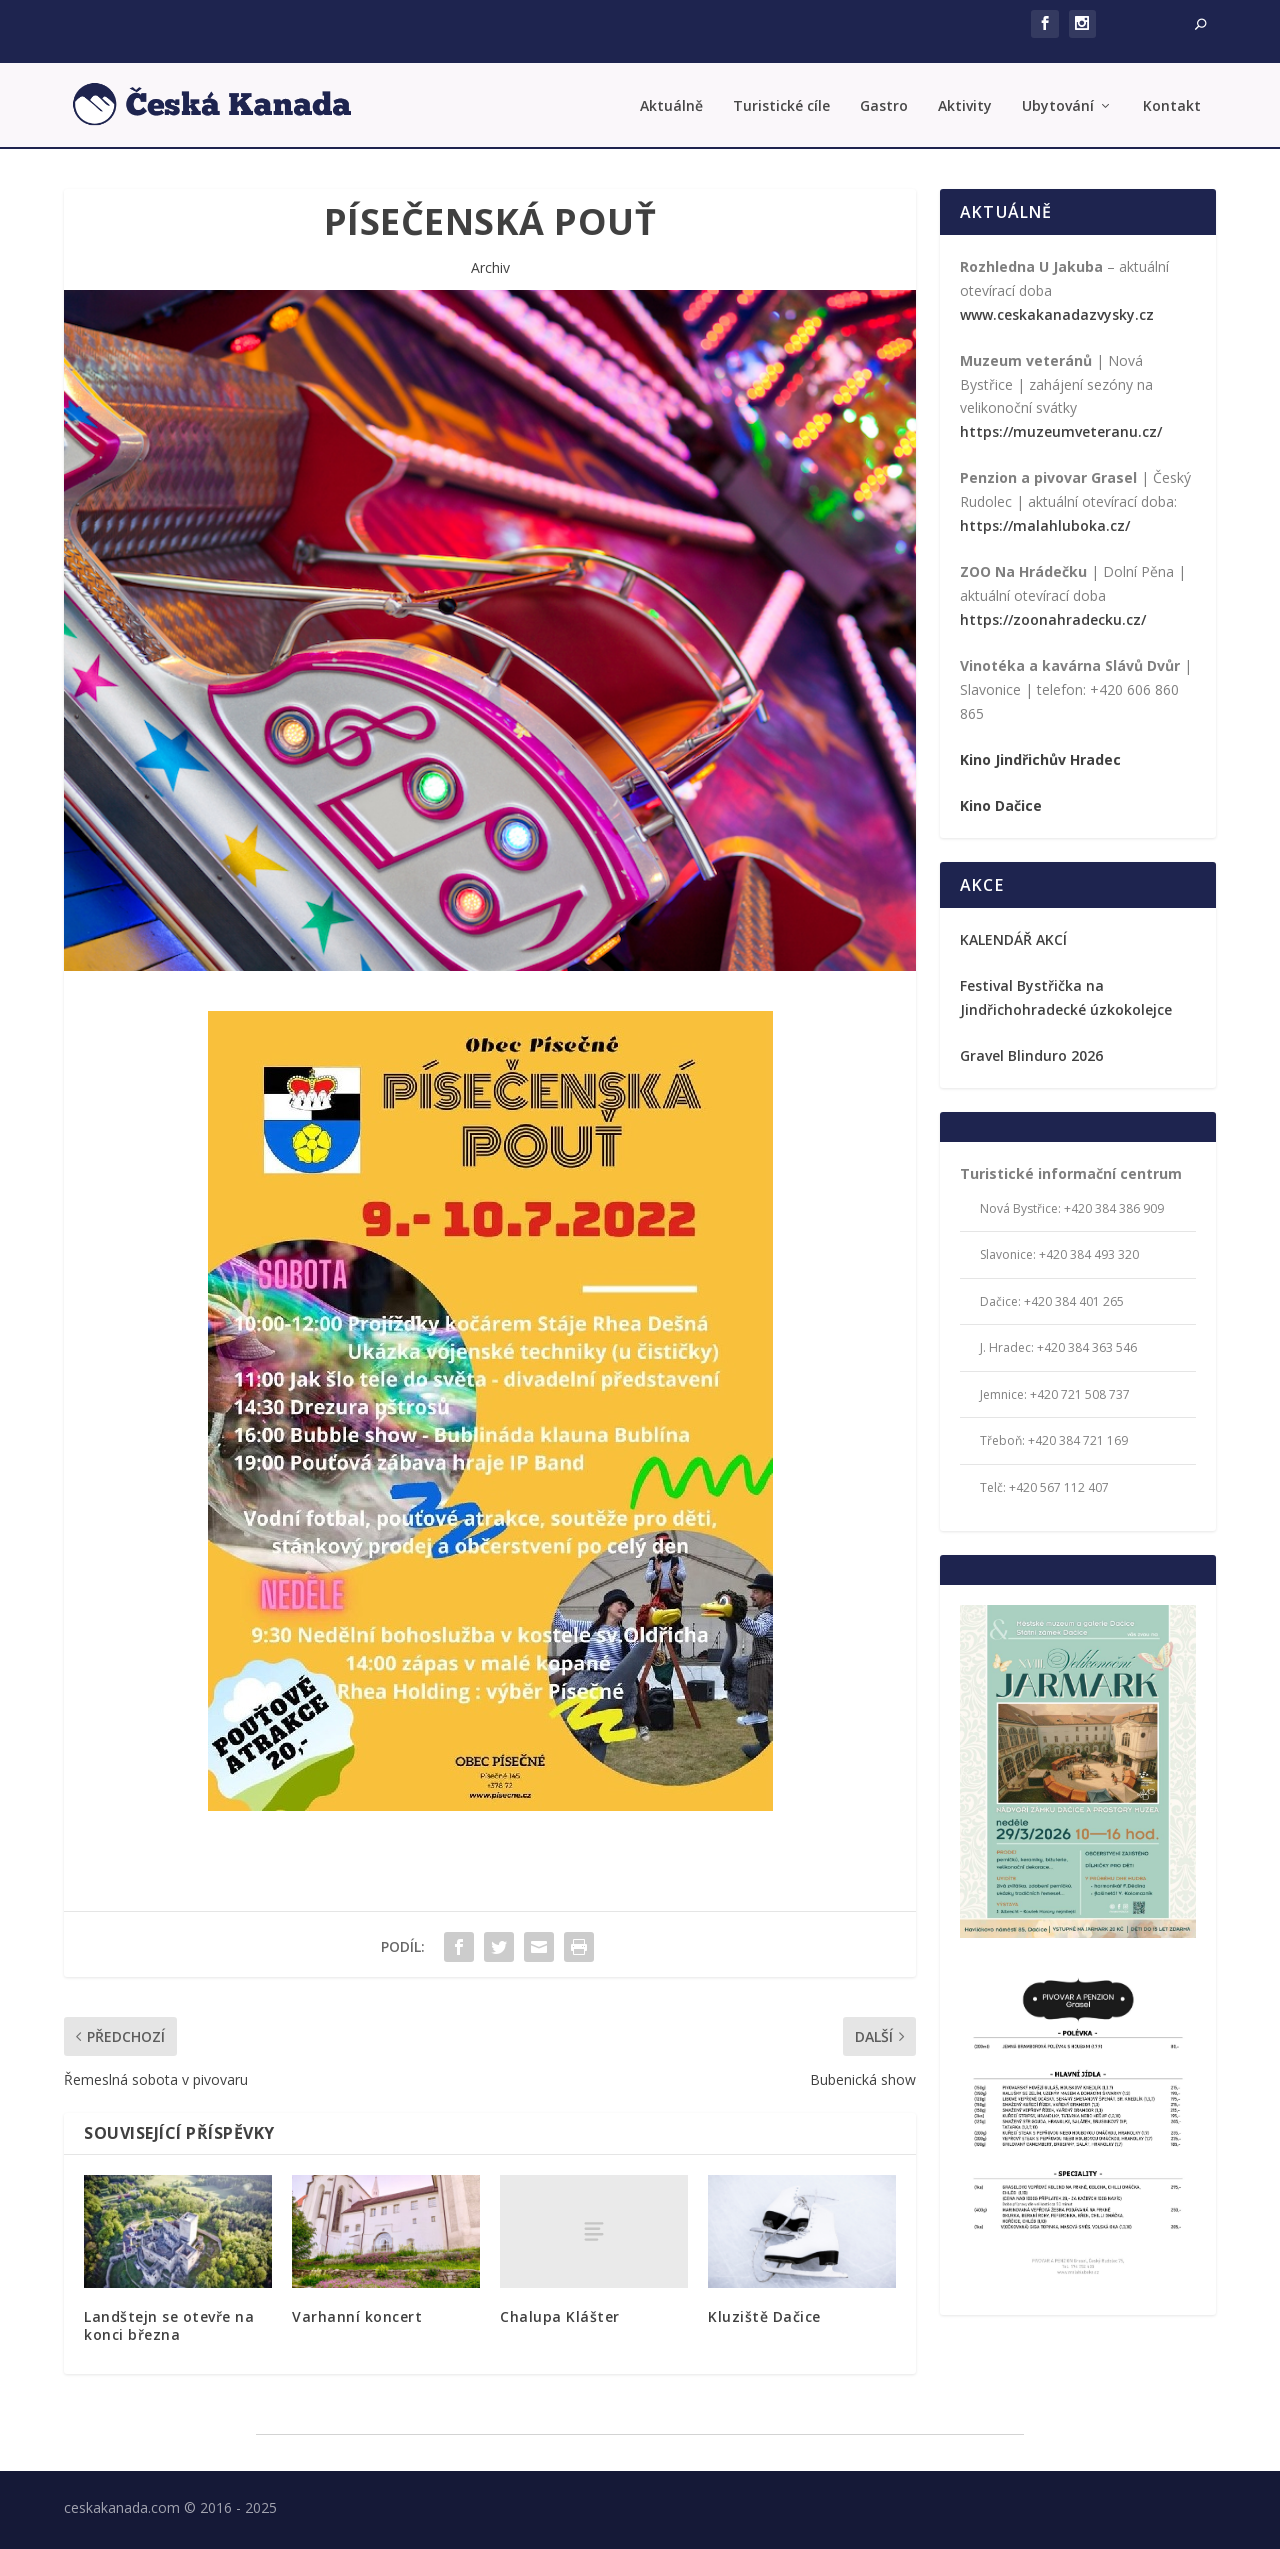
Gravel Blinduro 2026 (1031, 1050)
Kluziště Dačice (764, 2311)
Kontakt (1172, 102)
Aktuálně (671, 102)
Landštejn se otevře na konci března (169, 2320)
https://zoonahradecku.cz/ (1053, 614)
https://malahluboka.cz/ (1045, 520)
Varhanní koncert (357, 2311)
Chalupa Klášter (560, 2311)
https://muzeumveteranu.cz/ (1061, 427)
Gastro (884, 102)
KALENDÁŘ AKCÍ (1013, 934)
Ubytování (1058, 102)
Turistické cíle (781, 102)
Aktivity (965, 102)
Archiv (490, 262)
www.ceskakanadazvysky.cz (1057, 309)
